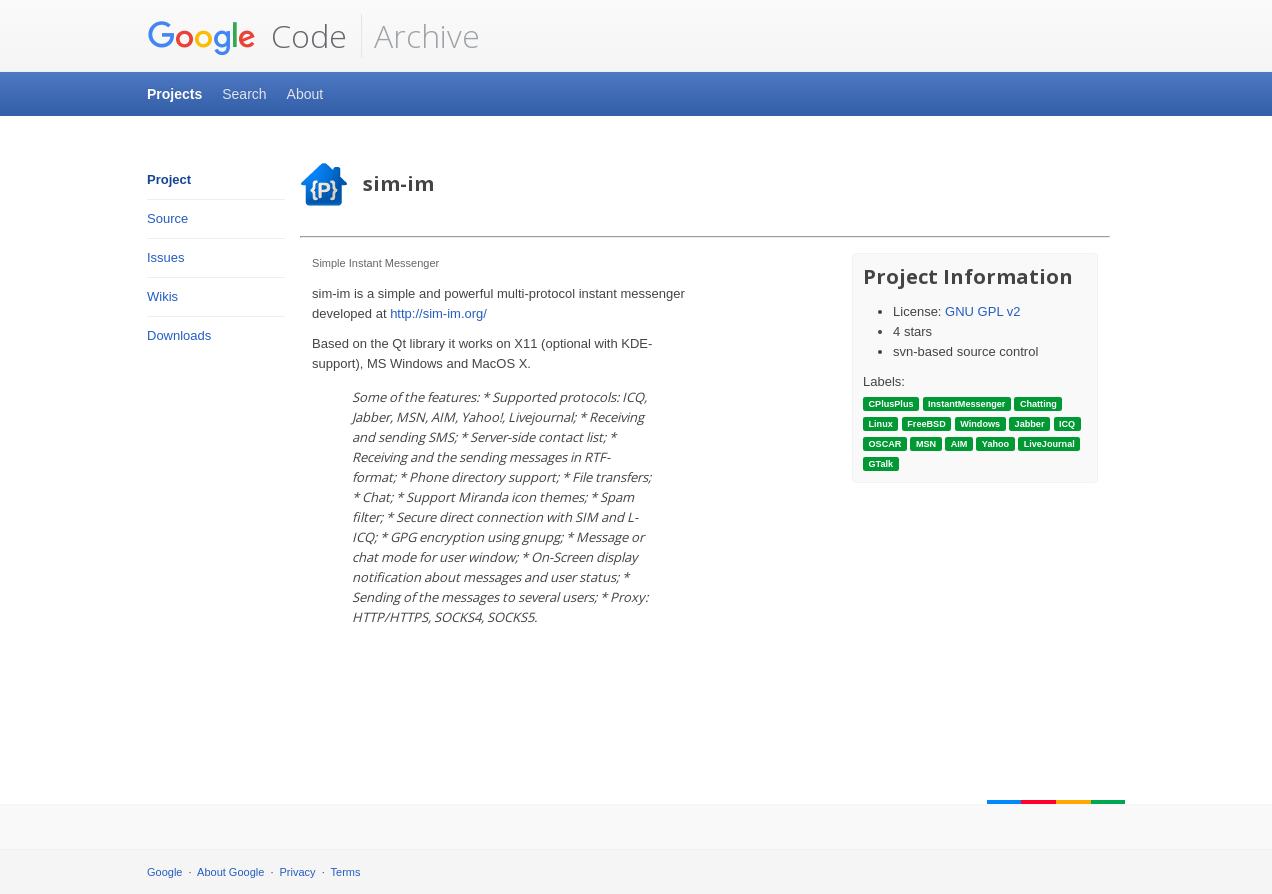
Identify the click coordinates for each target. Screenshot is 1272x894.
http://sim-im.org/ (438, 313)
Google (164, 872)
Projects (174, 94)
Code (247, 36)
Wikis (162, 296)
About (305, 94)
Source (167, 218)
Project (169, 179)
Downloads (179, 335)
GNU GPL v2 (982, 311)
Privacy (298, 872)
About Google (230, 872)
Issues (166, 257)
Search (244, 94)
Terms (346, 872)
